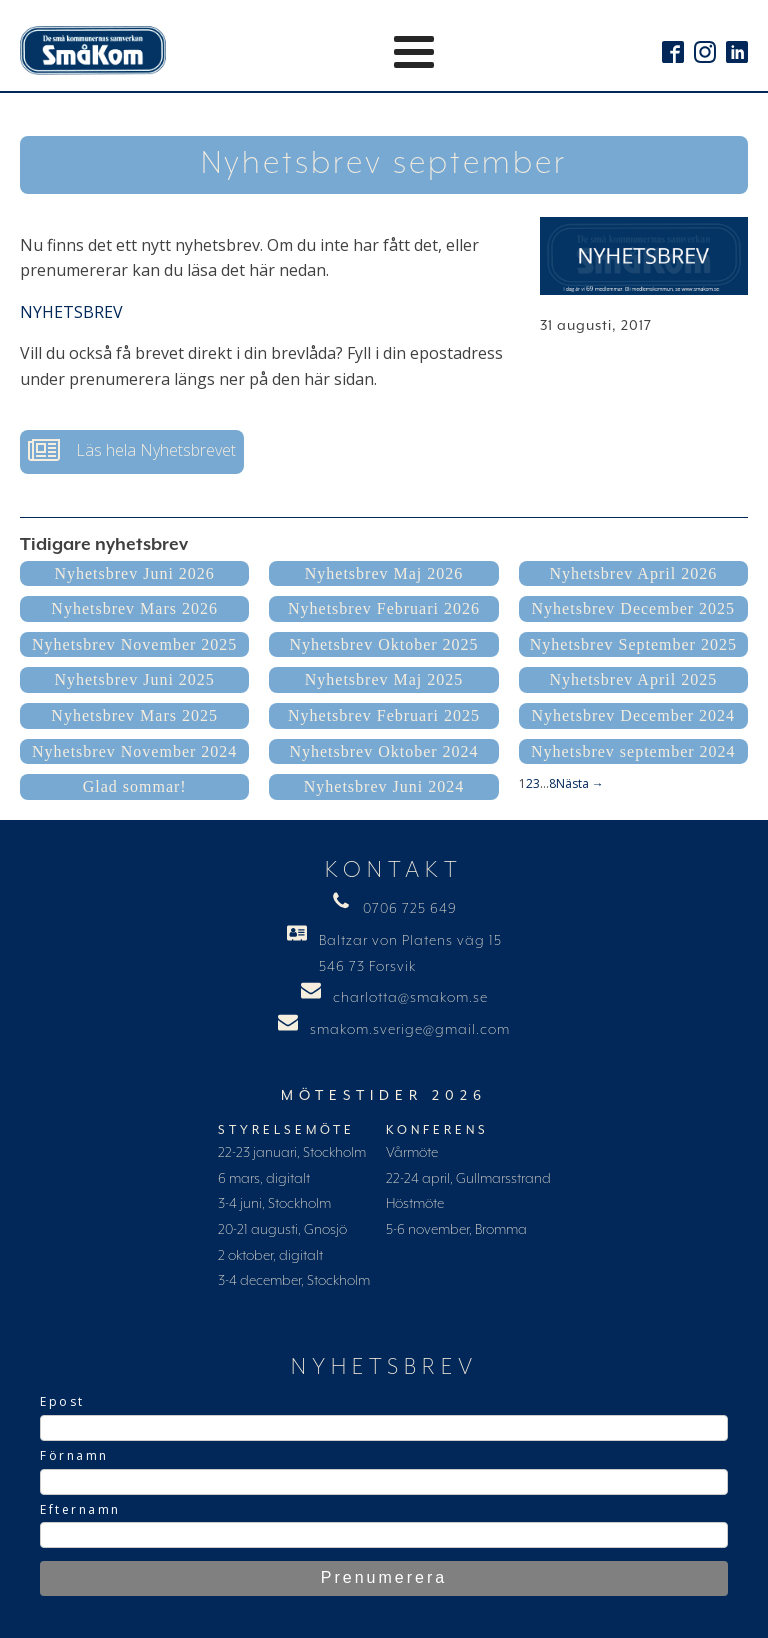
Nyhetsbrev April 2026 (633, 573)
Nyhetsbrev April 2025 (633, 679)
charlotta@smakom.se (410, 998)
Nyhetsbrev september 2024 (633, 751)
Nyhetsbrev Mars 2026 (134, 608)
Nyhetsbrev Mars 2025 (134, 715)
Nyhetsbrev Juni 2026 (134, 573)
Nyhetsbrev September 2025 (633, 644)
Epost (62, 1401)
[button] (132, 452)
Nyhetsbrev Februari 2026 (384, 608)
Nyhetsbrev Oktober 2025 (383, 644)
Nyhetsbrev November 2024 (134, 751)
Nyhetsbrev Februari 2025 (384, 715)
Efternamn (80, 1509)
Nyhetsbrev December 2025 (634, 608)
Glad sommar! (135, 786)
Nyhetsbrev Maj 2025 (384, 679)
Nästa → (580, 783)
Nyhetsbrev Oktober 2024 (383, 751)
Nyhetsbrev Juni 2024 (384, 786)
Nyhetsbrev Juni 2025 (134, 679)
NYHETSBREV (71, 312)
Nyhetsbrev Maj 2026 (384, 573)
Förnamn (74, 1455)
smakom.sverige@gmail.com (410, 1030)
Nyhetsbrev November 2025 (134, 644)
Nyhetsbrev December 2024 (634, 715)
